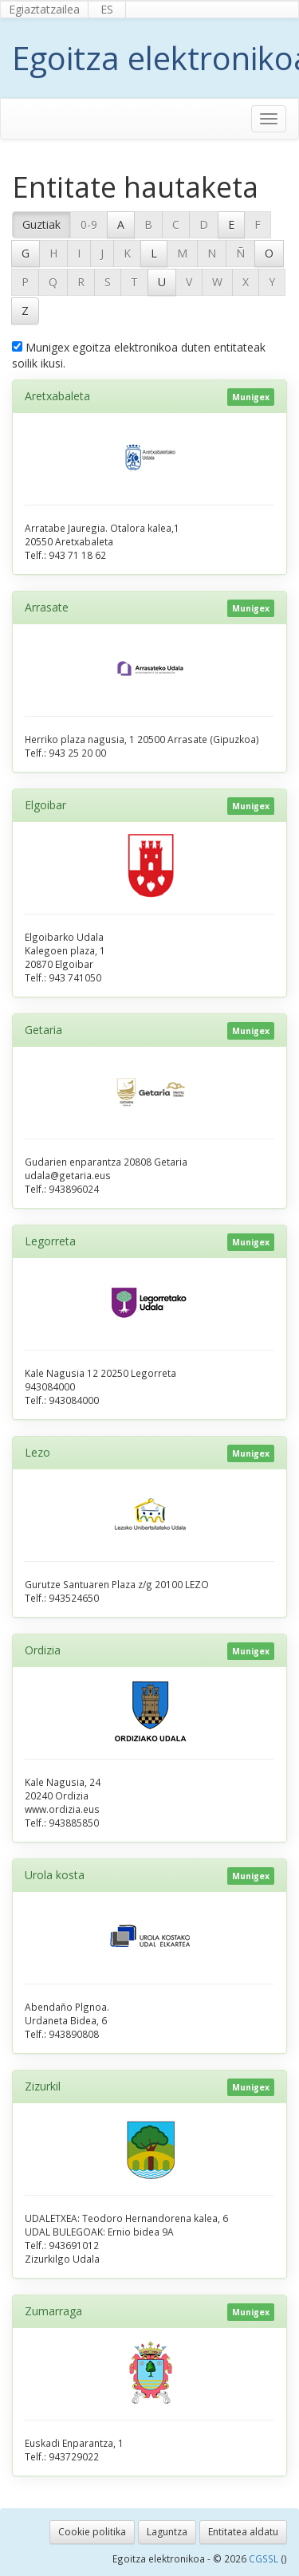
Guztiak (41, 224)
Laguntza (167, 2532)
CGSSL (265, 2558)
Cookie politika (92, 2532)
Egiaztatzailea (44, 9)
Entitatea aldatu (243, 2532)
